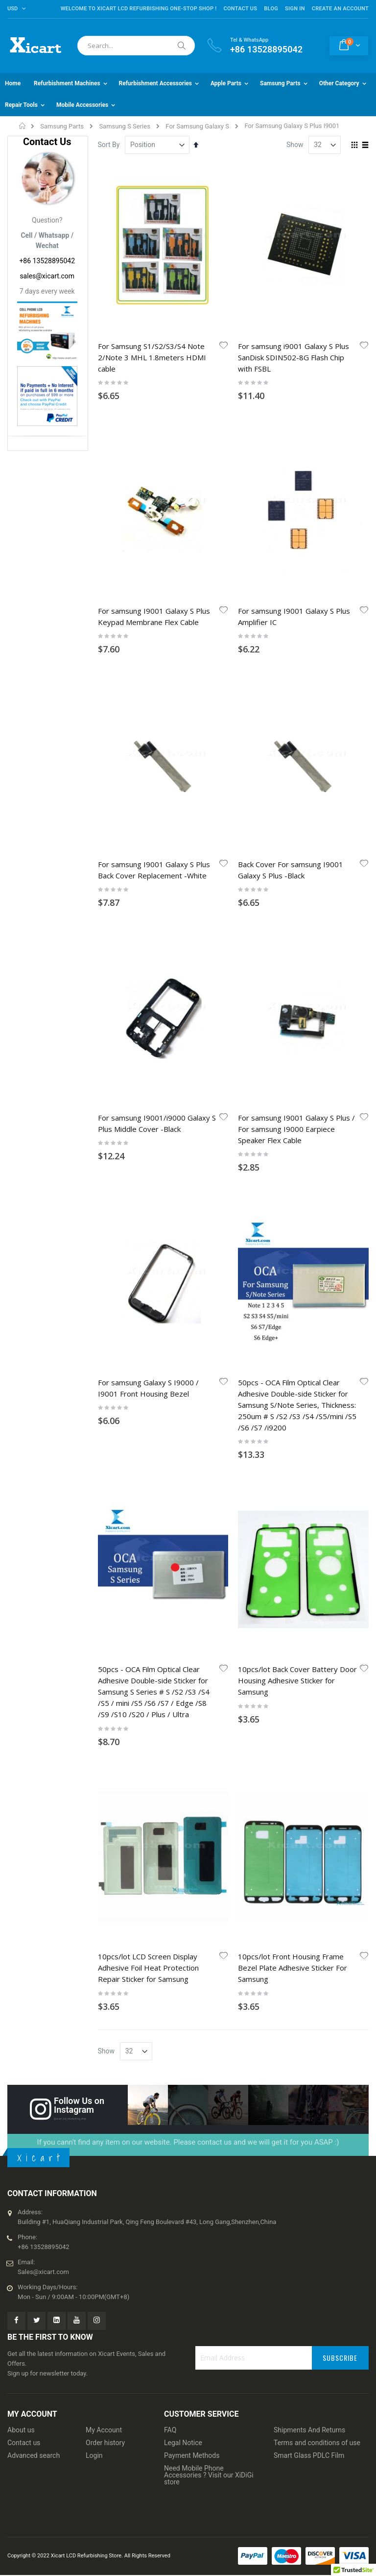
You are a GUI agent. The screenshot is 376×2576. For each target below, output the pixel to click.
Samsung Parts (62, 126)
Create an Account (340, 8)
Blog (271, 8)
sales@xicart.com (47, 276)
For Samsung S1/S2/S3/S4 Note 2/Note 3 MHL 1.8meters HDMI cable (152, 357)
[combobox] (136, 45)
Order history (105, 2443)
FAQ (170, 2430)
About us (21, 2430)
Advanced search (33, 2455)
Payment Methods (191, 2455)
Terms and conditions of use (317, 2443)
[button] (224, 346)
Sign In (295, 8)
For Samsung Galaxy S (197, 126)
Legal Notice (183, 2443)
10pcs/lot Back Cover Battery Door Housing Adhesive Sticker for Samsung (297, 1680)
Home (22, 126)
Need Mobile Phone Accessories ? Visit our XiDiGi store (209, 2475)
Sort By (109, 145)
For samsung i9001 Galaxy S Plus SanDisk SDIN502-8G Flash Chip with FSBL (293, 357)
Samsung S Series (124, 126)
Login (94, 2455)
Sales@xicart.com (43, 2272)
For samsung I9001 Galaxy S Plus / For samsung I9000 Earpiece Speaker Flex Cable (296, 1129)
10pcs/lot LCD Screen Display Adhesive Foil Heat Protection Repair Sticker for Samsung (148, 1967)
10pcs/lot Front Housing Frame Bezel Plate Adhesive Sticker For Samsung (292, 1967)
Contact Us (240, 8)
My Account (104, 2430)
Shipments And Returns (309, 2430)
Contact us (23, 2443)
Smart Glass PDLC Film (309, 2455)
